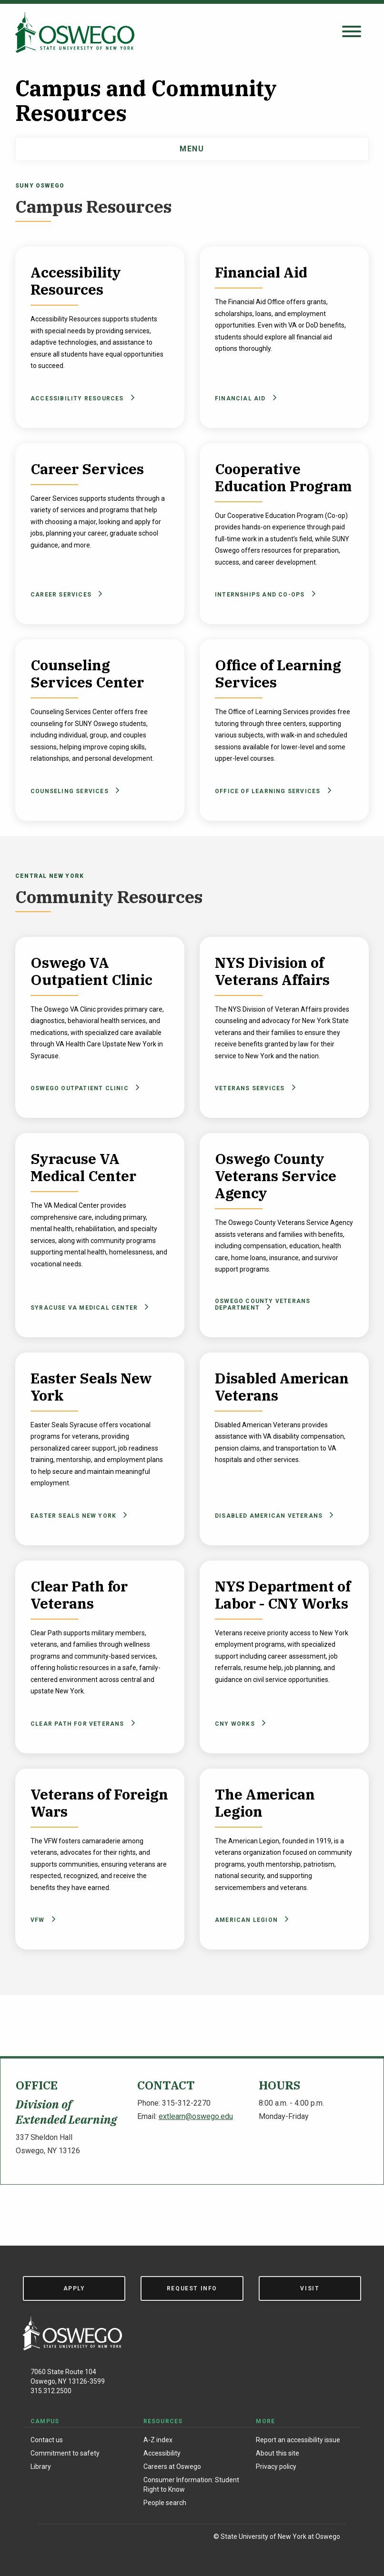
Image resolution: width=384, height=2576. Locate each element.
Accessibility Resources (80, 398)
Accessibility (162, 2453)
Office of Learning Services (271, 791)
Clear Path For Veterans (81, 1723)
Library (40, 2466)
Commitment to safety (65, 2453)
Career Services (64, 594)
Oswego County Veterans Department (262, 1304)
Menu (192, 148)
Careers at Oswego (172, 2466)
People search (164, 2502)
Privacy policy (276, 2466)
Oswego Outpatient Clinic (83, 1088)
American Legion (250, 1919)
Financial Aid (244, 398)
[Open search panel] (351, 32)
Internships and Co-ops (264, 594)
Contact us (46, 2440)
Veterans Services (254, 1088)
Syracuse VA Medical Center (87, 1307)
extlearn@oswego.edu (196, 2116)
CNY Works (239, 1723)
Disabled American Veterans (272, 1515)
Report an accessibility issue (298, 2440)
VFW (41, 1919)
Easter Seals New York (77, 1515)
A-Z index (157, 2440)
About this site (277, 2453)
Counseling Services (73, 791)
